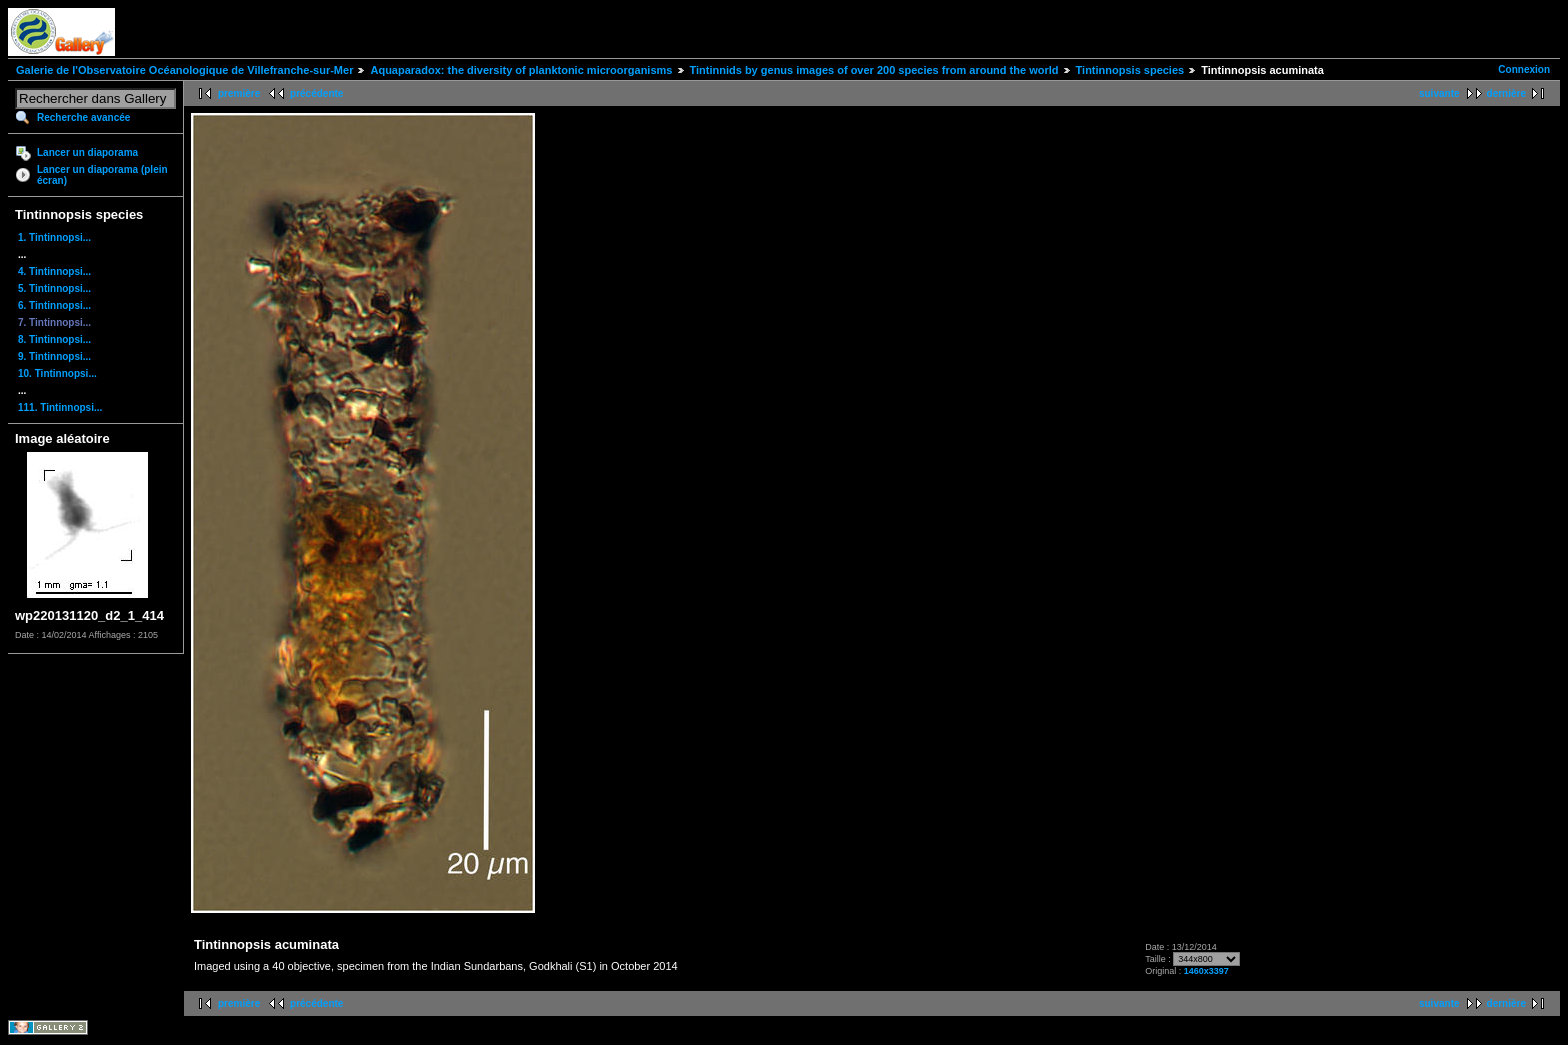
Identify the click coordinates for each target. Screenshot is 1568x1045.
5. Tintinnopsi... (54, 288)
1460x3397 (1206, 971)
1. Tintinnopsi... (54, 237)
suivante (1439, 93)
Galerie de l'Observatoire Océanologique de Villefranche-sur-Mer (184, 70)
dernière (1506, 93)
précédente (316, 93)
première (239, 93)
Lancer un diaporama (87, 152)
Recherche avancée (83, 117)
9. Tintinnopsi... (54, 356)
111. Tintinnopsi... (60, 407)
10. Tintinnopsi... (57, 373)
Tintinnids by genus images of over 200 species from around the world (874, 70)
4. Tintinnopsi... (54, 271)
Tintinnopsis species (1130, 70)
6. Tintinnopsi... (54, 305)
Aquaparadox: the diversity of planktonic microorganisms (521, 70)
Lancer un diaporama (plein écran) (102, 175)
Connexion (1524, 69)
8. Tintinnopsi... (54, 339)
